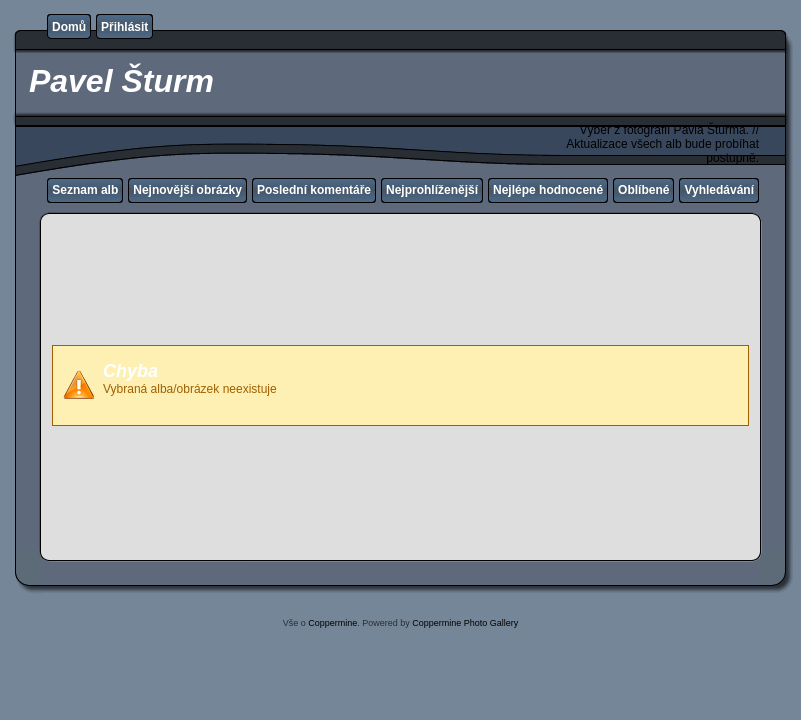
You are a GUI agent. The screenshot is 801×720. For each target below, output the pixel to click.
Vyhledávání (719, 190)
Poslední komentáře (314, 190)
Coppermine (332, 623)
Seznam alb (85, 190)
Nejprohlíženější (432, 190)
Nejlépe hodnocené (548, 190)
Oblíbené (643, 190)
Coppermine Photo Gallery (465, 623)
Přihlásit (124, 27)
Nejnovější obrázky (187, 190)
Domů (69, 27)
